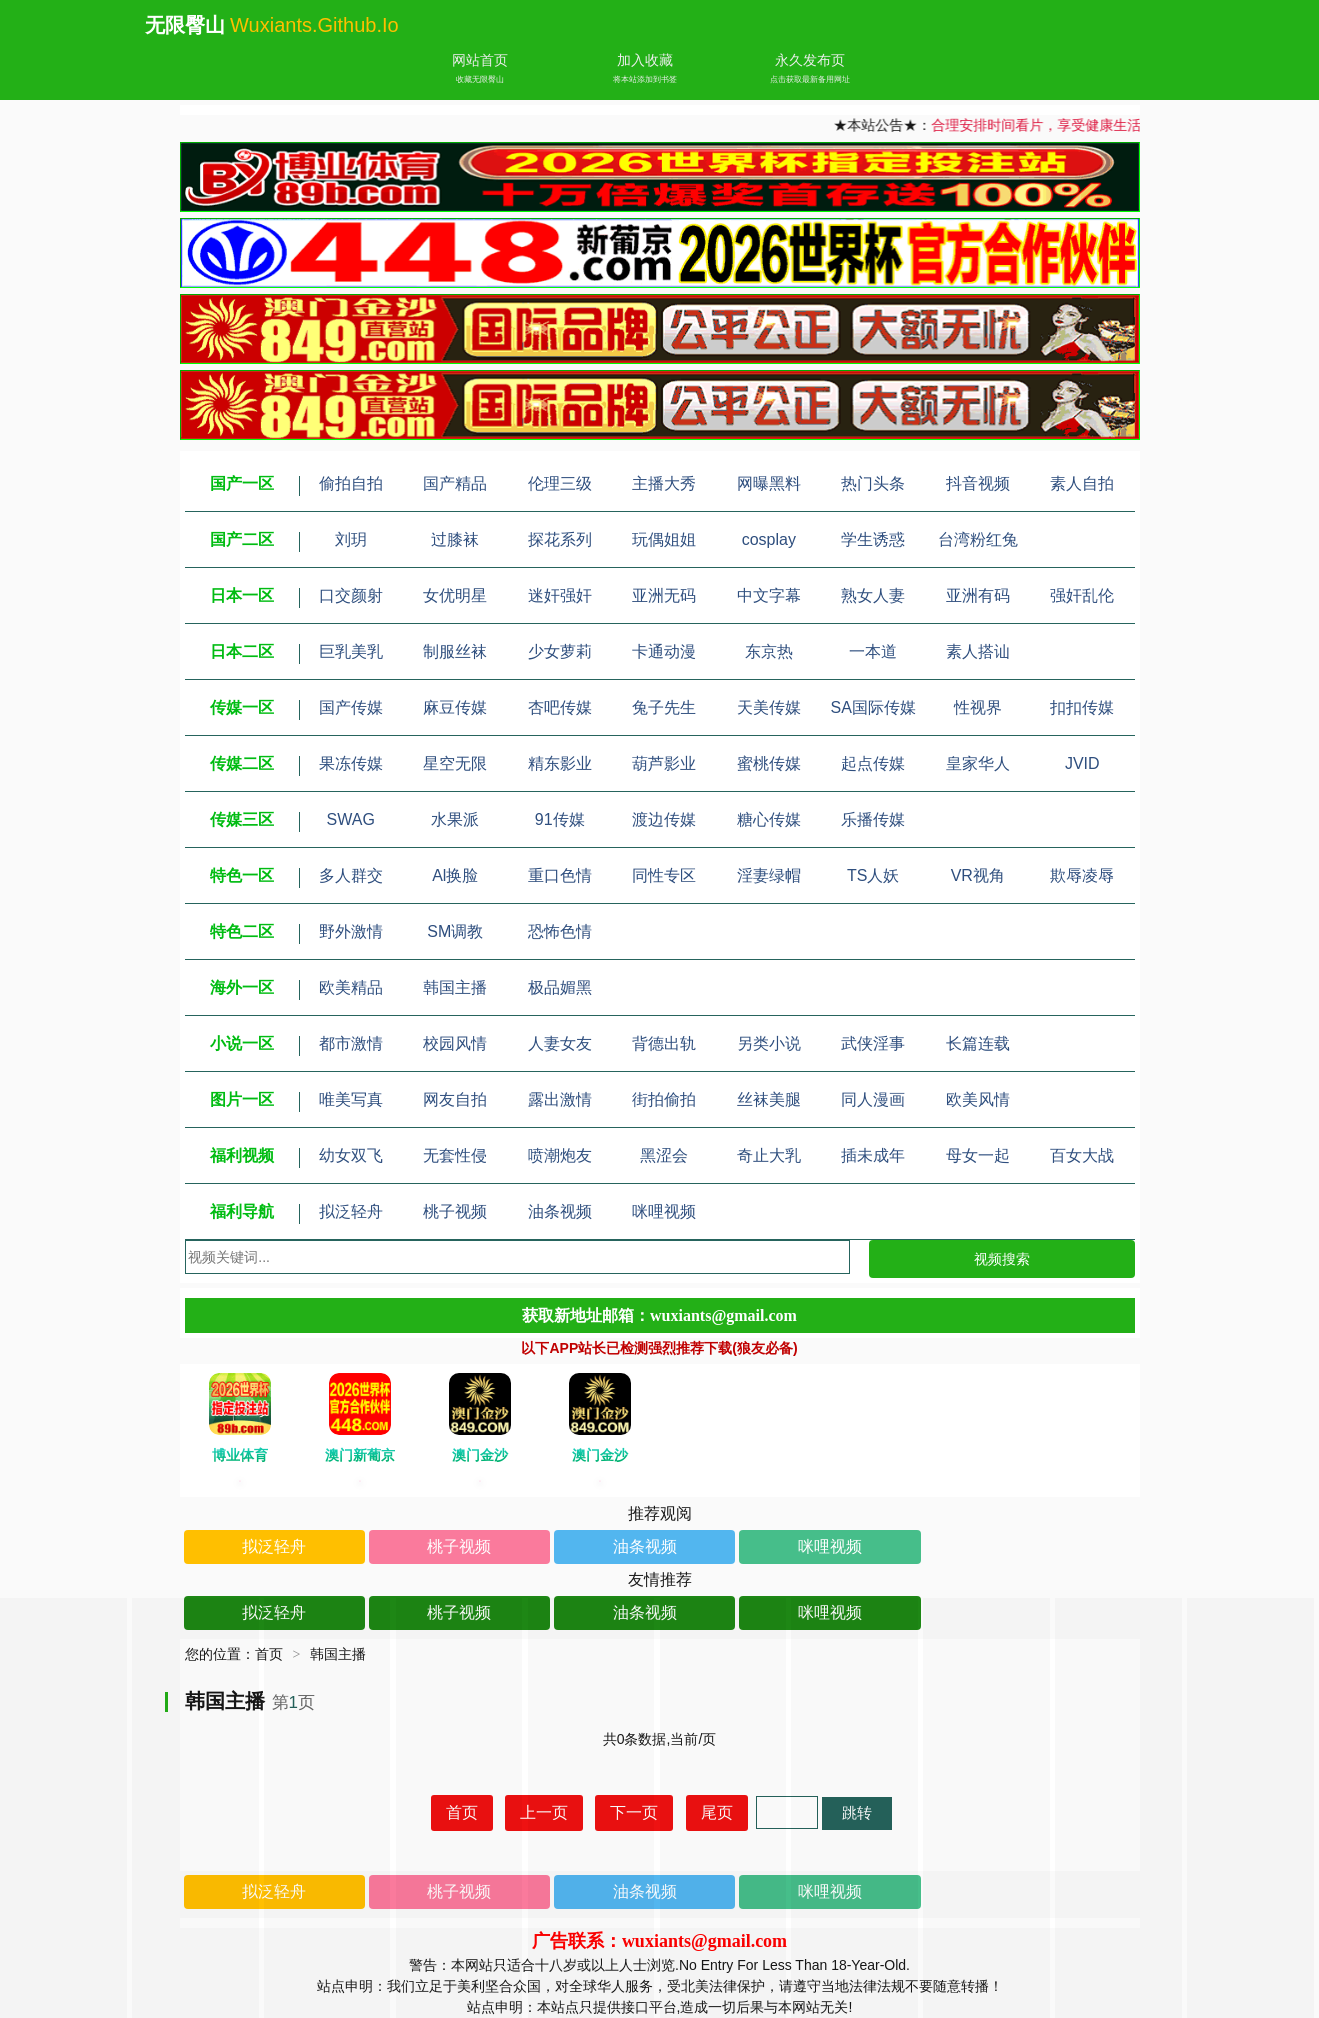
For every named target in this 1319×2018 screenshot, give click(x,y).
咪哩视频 (664, 1211)
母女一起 (978, 1155)
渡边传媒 (664, 819)
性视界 (978, 707)
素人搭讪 (978, 651)
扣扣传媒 (1082, 707)
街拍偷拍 (664, 1099)
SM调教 (455, 931)
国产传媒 (351, 707)
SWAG (351, 819)
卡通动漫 (664, 651)
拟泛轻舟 (351, 1211)
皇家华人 (978, 763)
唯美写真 (351, 1099)
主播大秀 (664, 483)
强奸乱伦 (1082, 595)
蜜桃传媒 (769, 763)
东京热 (769, 651)
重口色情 (560, 875)
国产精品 (455, 483)
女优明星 (455, 595)
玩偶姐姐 (664, 539)
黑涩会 (664, 1155)
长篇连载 (978, 1043)
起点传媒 (873, 763)
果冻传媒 (351, 763)
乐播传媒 (873, 819)
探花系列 (560, 539)
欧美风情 (978, 1099)
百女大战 (1082, 1155)
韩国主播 (455, 987)
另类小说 (769, 1043)
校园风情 (455, 1043)
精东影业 (560, 763)
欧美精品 (351, 987)
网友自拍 (455, 1099)
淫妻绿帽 (769, 875)
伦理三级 (560, 483)
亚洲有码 (978, 595)
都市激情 (351, 1043)
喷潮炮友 (560, 1155)
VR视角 (978, 875)
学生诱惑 (873, 539)
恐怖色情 (560, 931)
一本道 (873, 651)
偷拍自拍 (351, 483)
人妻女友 (560, 1043)
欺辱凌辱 (1082, 875)
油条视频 (560, 1211)
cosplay (769, 539)
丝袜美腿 (769, 1099)
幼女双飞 (351, 1155)
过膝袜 (455, 539)
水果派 (455, 819)
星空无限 (455, 763)
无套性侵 (455, 1155)
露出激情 (560, 1099)
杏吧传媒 (560, 707)
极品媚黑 (560, 987)
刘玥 (351, 539)
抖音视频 (978, 483)
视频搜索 (1002, 1259)
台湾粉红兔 (978, 539)
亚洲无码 (664, 595)
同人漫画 (873, 1099)
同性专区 (664, 875)
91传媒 (560, 819)
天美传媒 (769, 707)
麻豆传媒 (455, 707)
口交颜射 (351, 595)
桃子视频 (455, 1211)
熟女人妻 (873, 595)
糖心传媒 (769, 819)
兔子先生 (664, 707)
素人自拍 (1082, 483)
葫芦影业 (664, 763)
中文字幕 (769, 595)
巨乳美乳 (351, 651)
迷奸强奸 (560, 595)
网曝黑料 (769, 483)
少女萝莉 (560, 651)
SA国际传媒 (873, 707)
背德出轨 (664, 1043)
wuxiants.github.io (314, 25)
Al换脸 (455, 875)
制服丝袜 (455, 651)
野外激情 (351, 931)
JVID (1082, 763)
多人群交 (351, 875)
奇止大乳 (769, 1155)
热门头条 (873, 483)
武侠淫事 (873, 1043)
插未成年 (873, 1155)
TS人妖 (873, 875)
